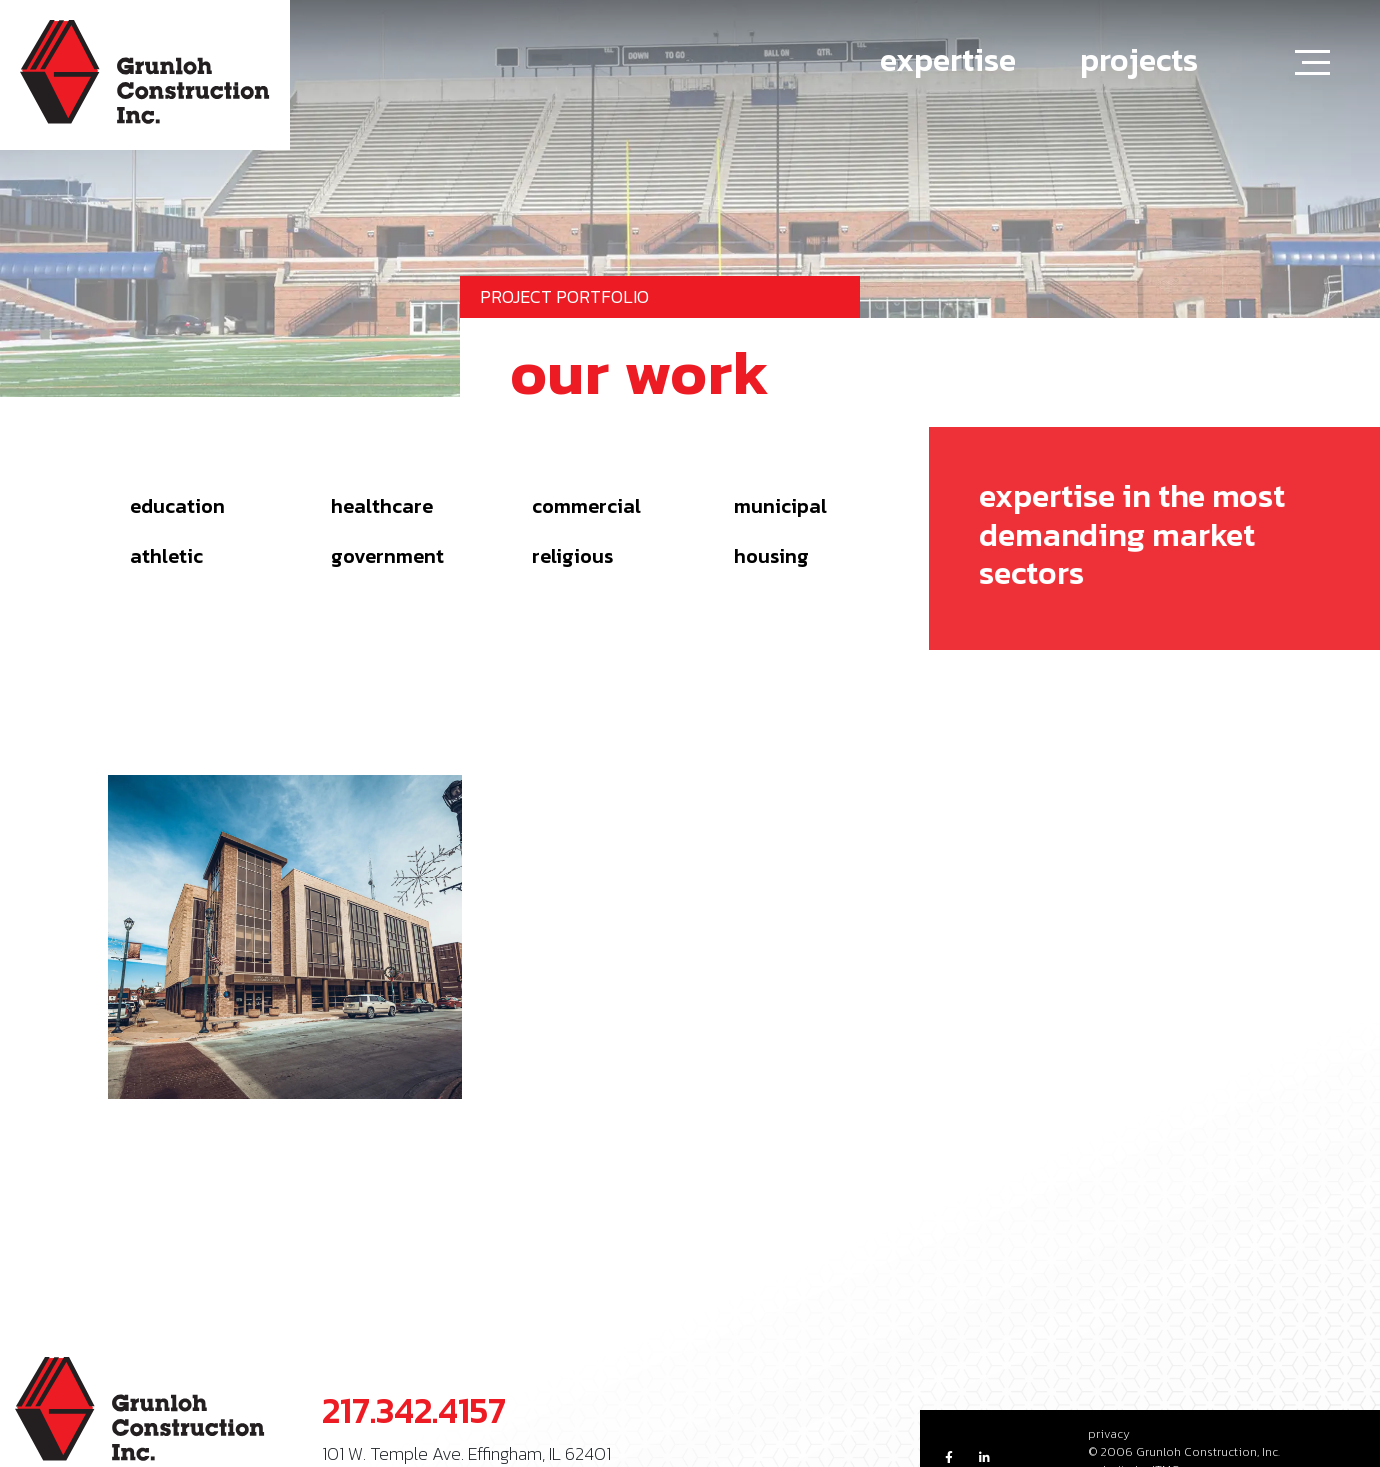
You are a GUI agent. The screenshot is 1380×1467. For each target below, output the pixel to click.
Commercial (586, 506)
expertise (948, 60)
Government (387, 556)
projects (1139, 60)
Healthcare (382, 506)
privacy (1109, 1434)
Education (177, 506)
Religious (572, 556)
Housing (771, 556)
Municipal (780, 506)
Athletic (166, 556)
